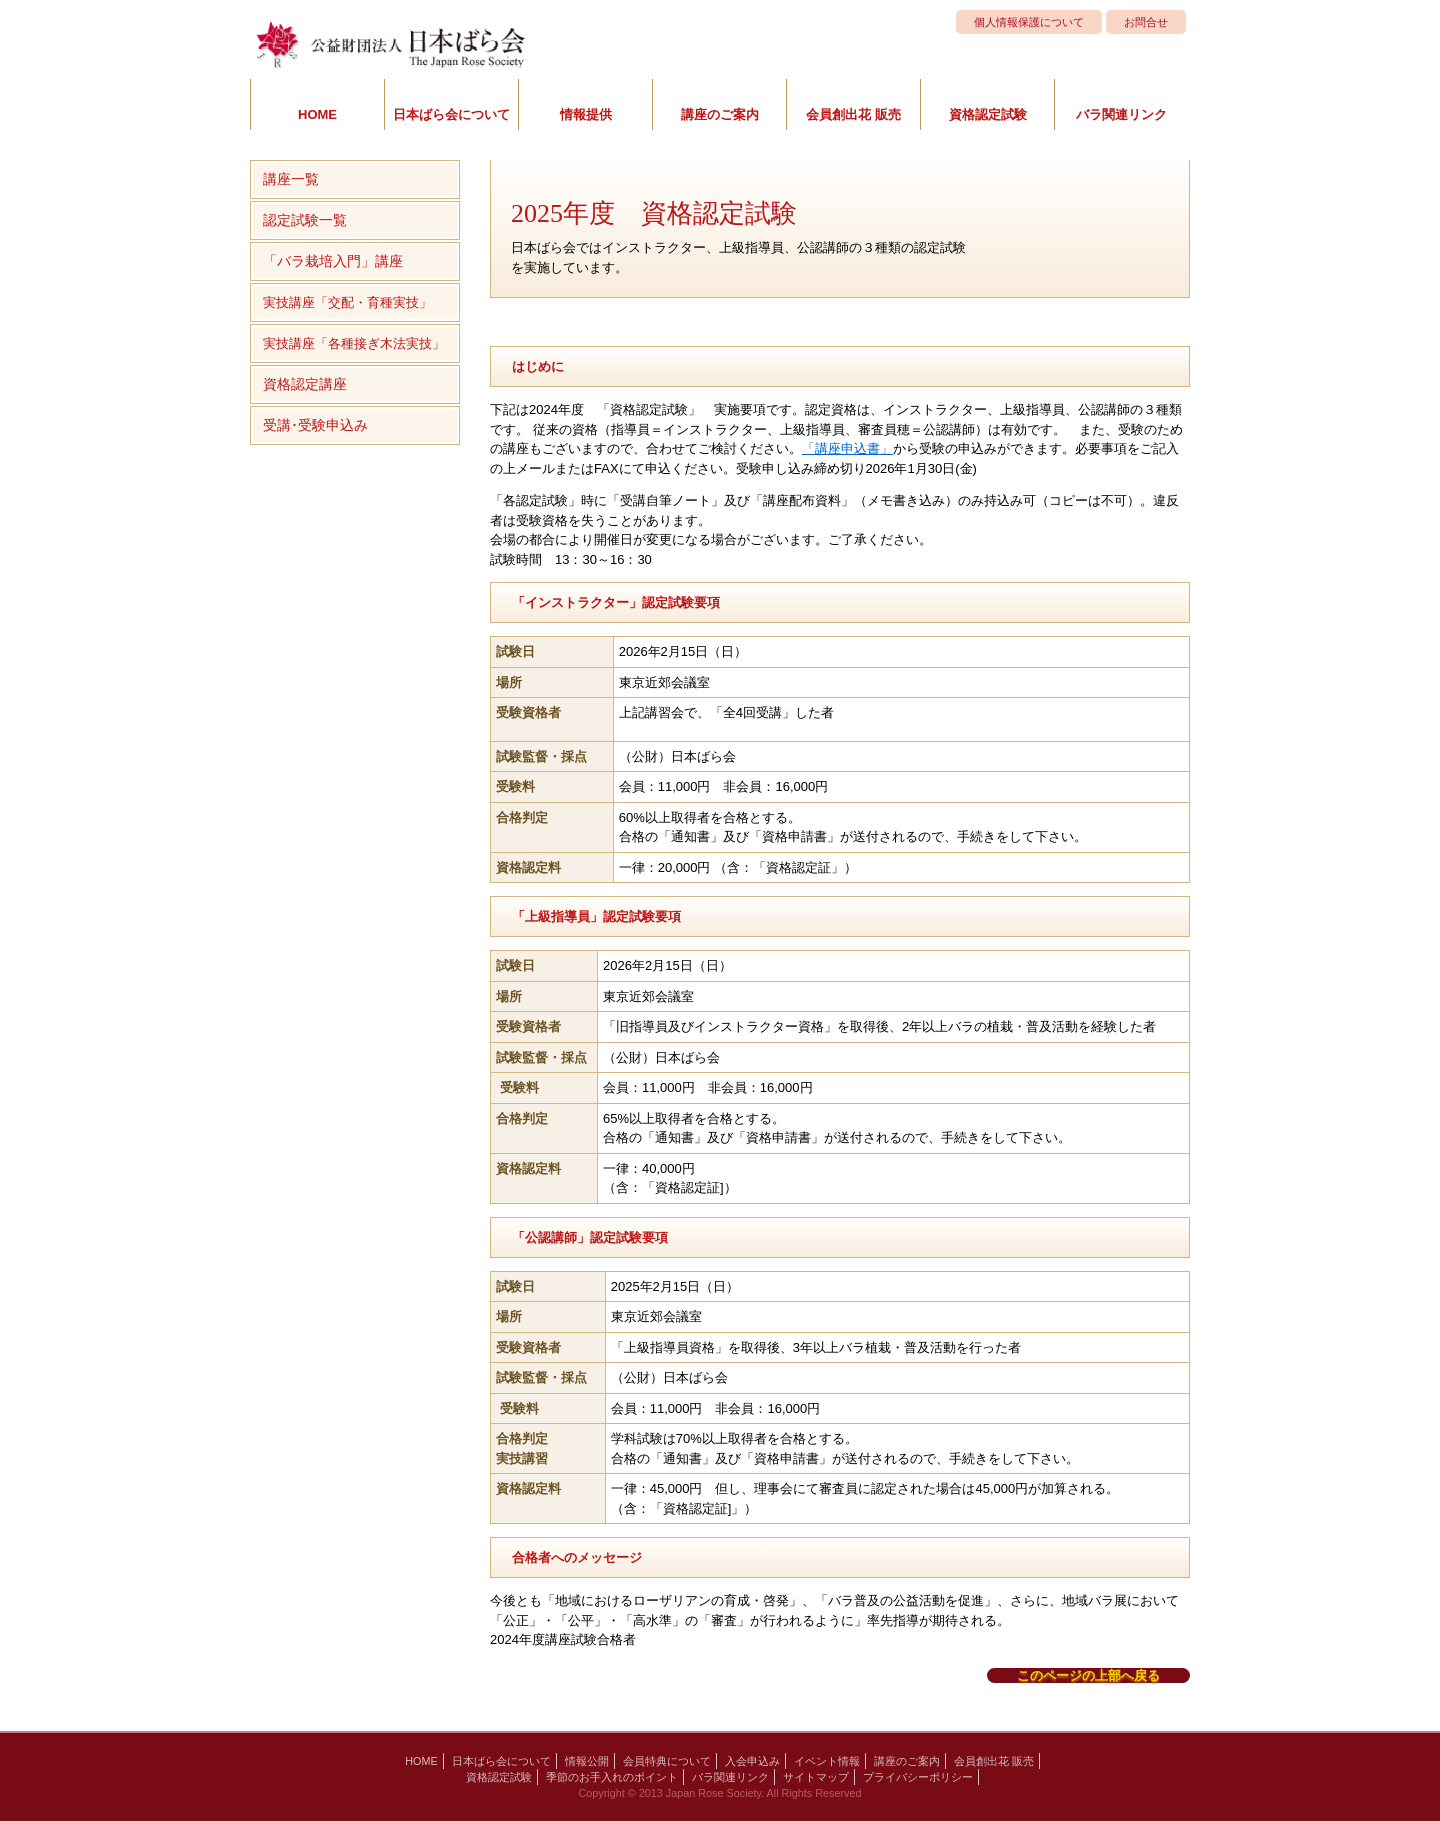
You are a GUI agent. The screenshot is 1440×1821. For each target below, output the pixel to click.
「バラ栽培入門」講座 (333, 261)
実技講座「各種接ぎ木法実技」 (354, 343)
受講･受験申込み (315, 425)
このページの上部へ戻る (1088, 1675)
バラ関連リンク (1121, 114)
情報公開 (587, 1761)
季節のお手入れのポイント (612, 1777)
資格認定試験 (988, 114)
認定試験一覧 (305, 220)
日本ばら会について (451, 114)
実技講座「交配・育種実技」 (347, 302)
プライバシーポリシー (918, 1777)
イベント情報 (827, 1761)
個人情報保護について (1029, 22)
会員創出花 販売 (853, 114)
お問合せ (1146, 22)
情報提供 (586, 114)
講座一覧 (291, 179)
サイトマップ (816, 1777)
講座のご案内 (720, 114)
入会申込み (752, 1761)
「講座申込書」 (847, 448)
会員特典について (667, 1761)
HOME (317, 114)
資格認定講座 (305, 384)
